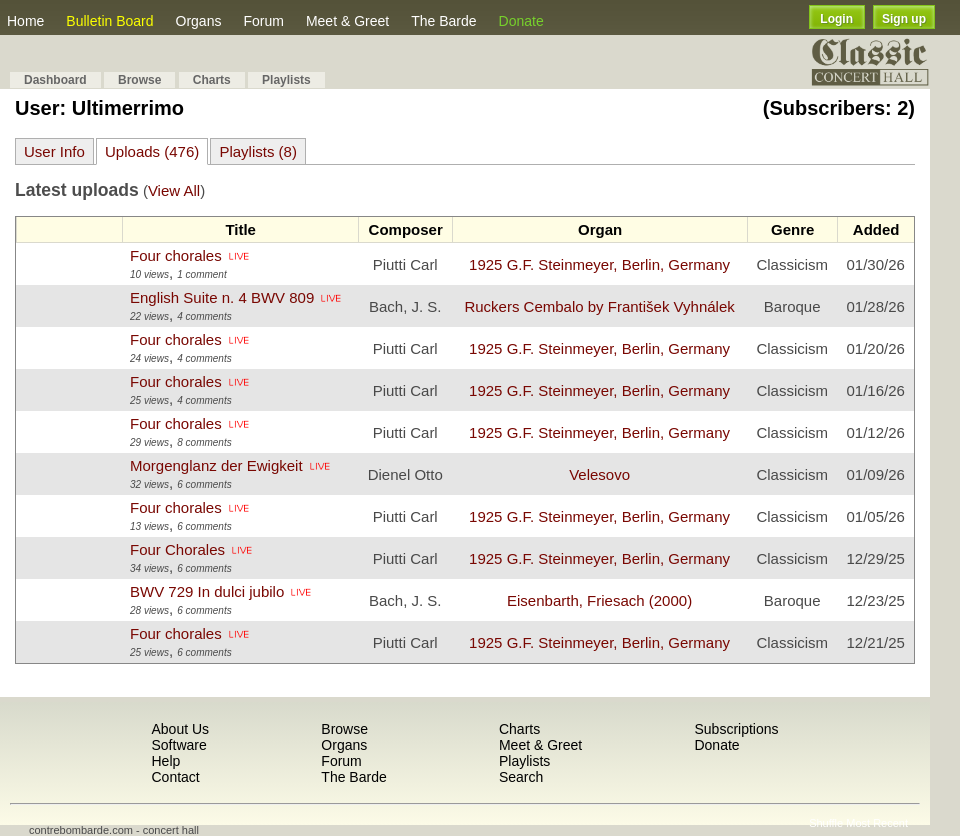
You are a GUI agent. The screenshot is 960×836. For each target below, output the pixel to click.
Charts (212, 80)
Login (836, 19)
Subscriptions (736, 729)
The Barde (443, 21)
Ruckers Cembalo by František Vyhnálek (599, 306)
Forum (263, 21)
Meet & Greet (347, 21)
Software (178, 745)
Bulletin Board (109, 21)
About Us (180, 729)
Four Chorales (177, 549)
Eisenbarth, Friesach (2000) (599, 600)
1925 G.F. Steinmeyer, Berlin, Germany (599, 264)
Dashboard (55, 80)
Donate (521, 21)
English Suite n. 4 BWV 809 (222, 297)
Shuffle (826, 823)
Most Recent (877, 823)
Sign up (904, 19)
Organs (199, 21)
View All (174, 190)
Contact (175, 777)
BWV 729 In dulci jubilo (207, 591)
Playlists (286, 80)
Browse (139, 80)
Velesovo (599, 474)
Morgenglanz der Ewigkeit (216, 465)
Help (165, 761)
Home (25, 21)
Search (521, 777)
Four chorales (176, 255)
